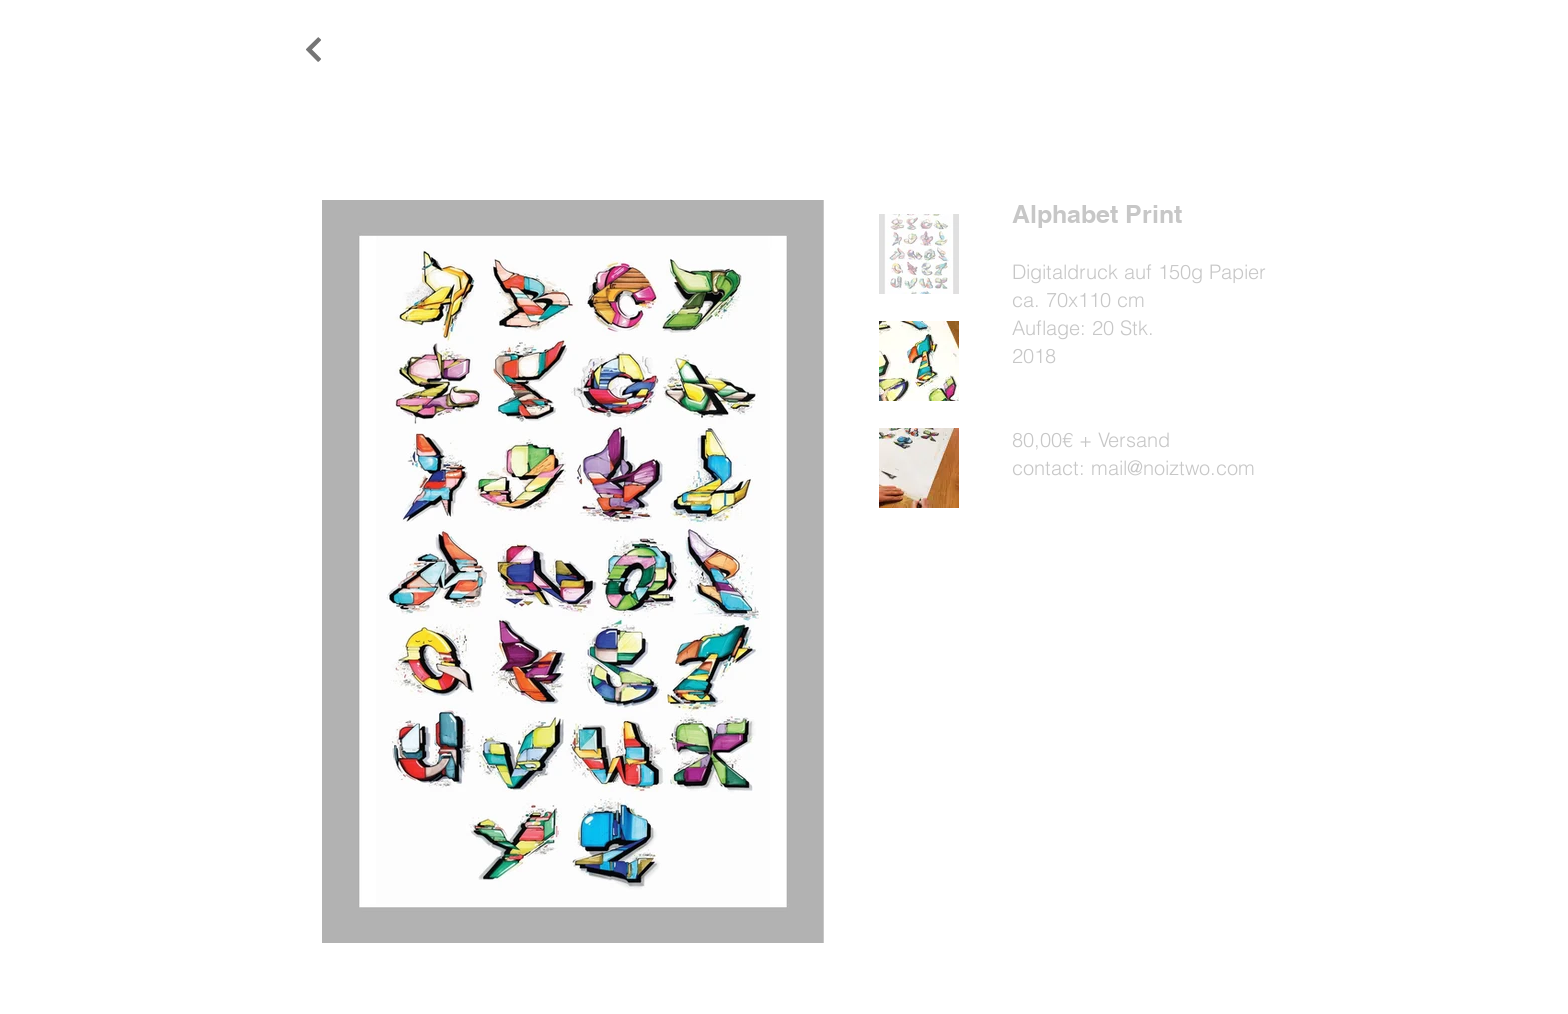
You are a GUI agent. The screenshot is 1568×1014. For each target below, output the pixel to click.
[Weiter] (314, 50)
